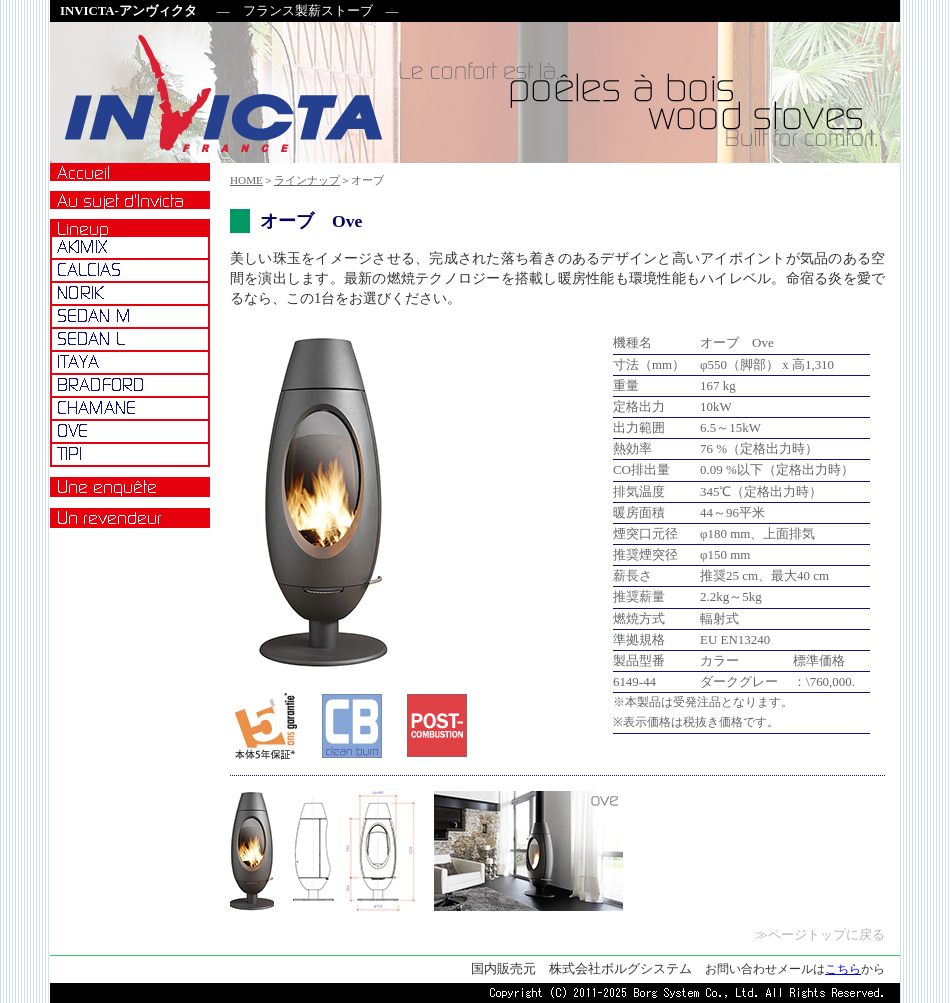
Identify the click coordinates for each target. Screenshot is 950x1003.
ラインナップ (307, 180)
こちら (843, 969)
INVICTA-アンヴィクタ (128, 11)
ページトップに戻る (826, 935)
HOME (246, 180)
